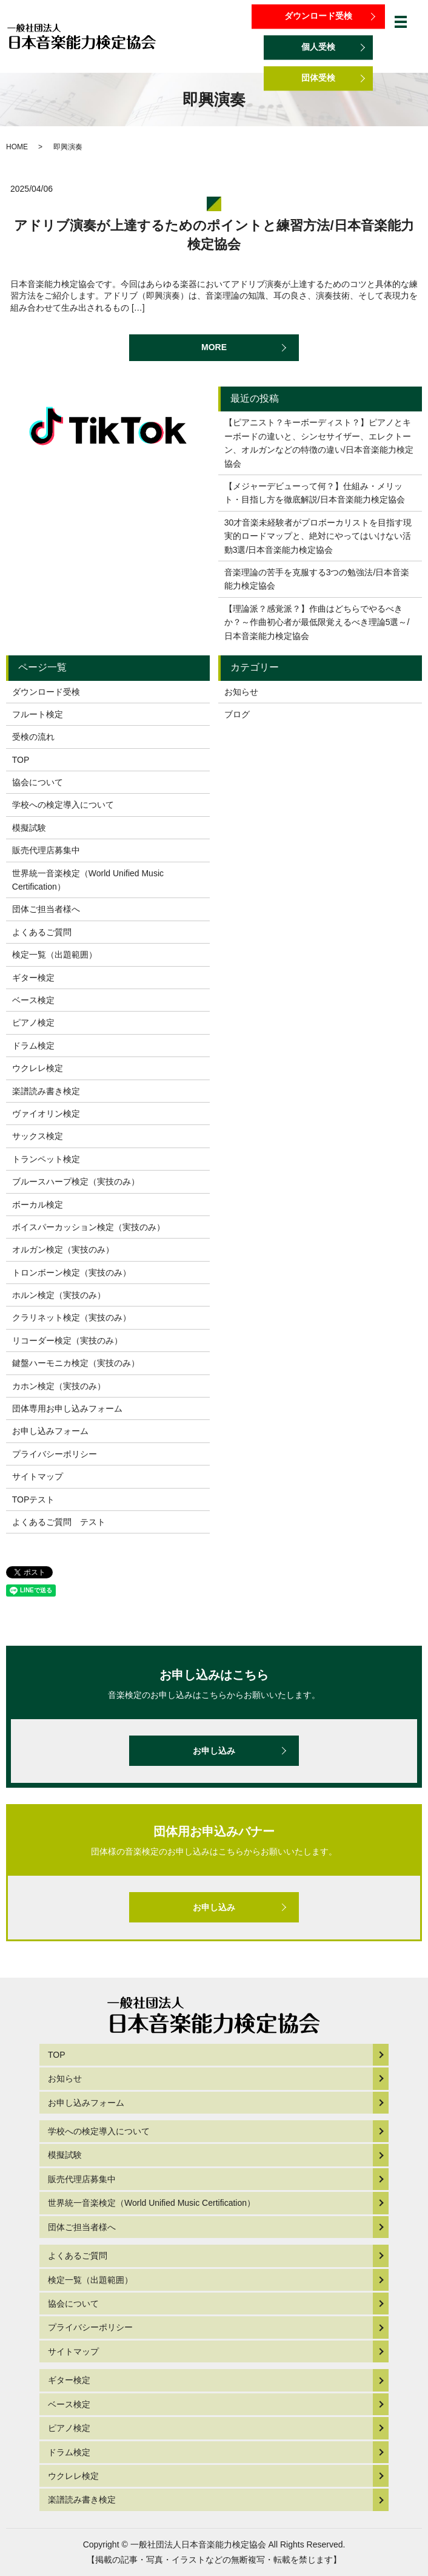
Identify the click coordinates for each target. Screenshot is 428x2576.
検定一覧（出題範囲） (54, 954)
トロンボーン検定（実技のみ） (71, 1272)
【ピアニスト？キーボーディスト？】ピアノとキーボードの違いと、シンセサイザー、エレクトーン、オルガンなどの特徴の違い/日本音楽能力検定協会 (318, 443)
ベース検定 (33, 1000)
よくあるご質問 (42, 932)
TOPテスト (33, 1499)
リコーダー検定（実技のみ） (67, 1340)
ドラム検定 (33, 1045)
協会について (37, 782)
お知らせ (241, 692)
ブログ (237, 714)
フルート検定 (37, 714)
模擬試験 (29, 828)
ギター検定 (33, 977)
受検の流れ (33, 737)
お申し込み (214, 1751)
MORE (214, 347)
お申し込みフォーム (50, 1431)
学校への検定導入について (63, 805)
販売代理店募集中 (46, 850)
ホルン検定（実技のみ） (58, 1295)
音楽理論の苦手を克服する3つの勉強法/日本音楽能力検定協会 (317, 578)
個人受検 (318, 47)
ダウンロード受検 (318, 16)
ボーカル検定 (37, 1204)
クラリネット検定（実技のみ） (71, 1317)
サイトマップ (37, 1476)
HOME (17, 147)
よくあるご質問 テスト (58, 1522)
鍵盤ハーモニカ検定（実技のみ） (75, 1363)
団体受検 (318, 78)
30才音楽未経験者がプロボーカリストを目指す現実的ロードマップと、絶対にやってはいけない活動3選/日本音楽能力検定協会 (318, 536)
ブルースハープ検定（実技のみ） (75, 1181)
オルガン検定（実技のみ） (63, 1249)
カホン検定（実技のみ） (58, 1386)
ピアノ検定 (33, 1022)
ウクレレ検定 (37, 1068)
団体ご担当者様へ (46, 909)
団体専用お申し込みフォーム (67, 1408)
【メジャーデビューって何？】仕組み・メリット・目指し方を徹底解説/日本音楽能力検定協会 (314, 492)
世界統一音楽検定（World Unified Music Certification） (88, 879)
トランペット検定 (46, 1159)
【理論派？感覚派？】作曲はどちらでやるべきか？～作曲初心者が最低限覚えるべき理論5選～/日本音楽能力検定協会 (317, 622)
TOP (21, 760)
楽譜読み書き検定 (46, 1091)
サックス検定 (37, 1136)
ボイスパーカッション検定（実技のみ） (88, 1227)
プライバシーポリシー (54, 1454)
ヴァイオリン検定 (46, 1113)
